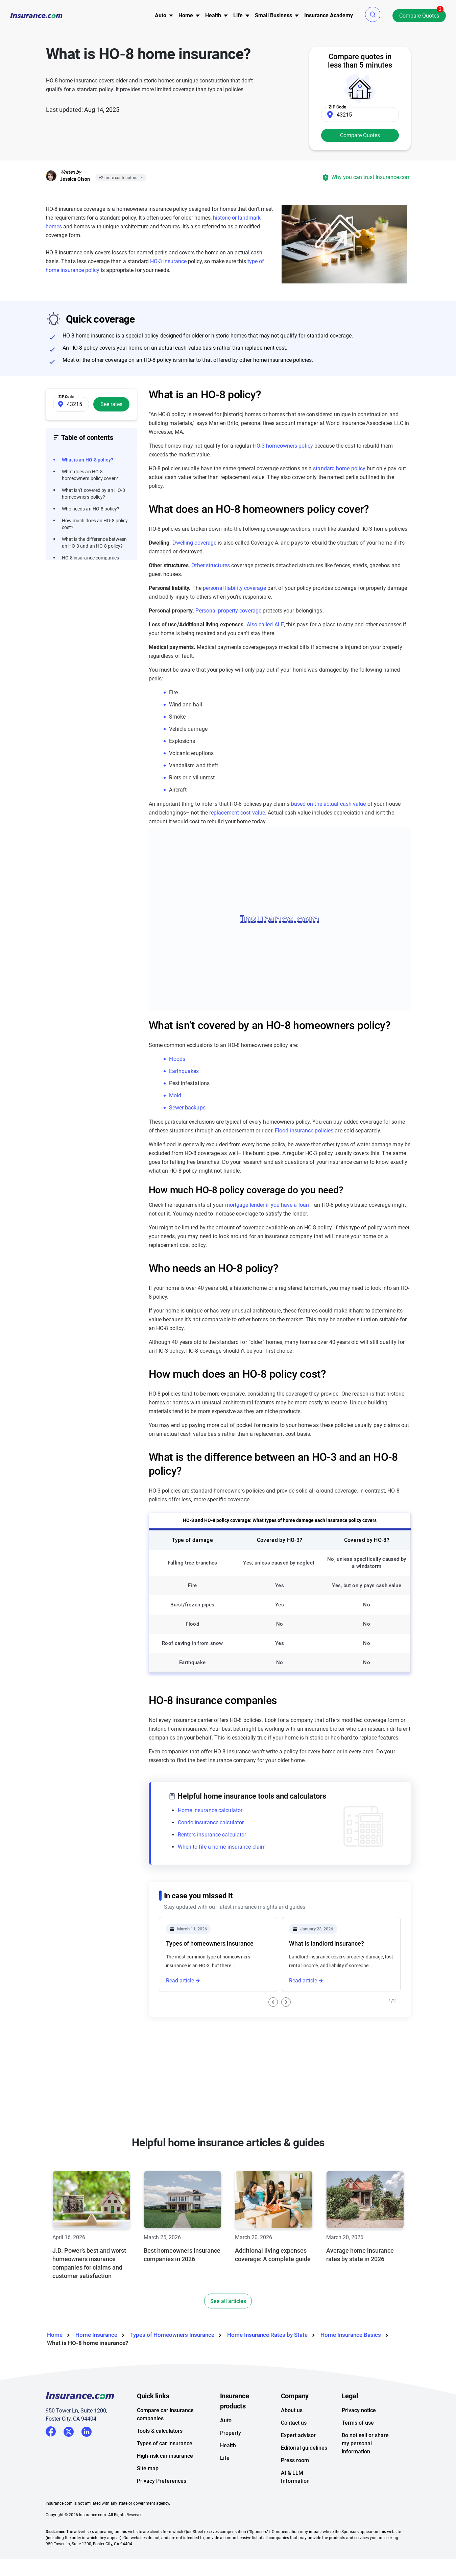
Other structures (210, 565)
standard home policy (339, 468)
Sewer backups (187, 1107)
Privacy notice (359, 2444)
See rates (111, 404)
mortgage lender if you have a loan (267, 1205)
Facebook (51, 2465)
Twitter (69, 2464)
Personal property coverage (228, 610)
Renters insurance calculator (212, 1834)
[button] (372, 14)
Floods (177, 1059)
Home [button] (185, 15)
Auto (226, 2454)
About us (292, 2444)
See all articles (228, 2335)
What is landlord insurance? (326, 1943)
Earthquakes (184, 1071)
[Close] (141, 177)
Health (228, 2479)
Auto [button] (160, 15)
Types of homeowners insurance (210, 1943)
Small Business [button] (273, 15)
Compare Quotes (419, 15)
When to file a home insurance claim (222, 1847)
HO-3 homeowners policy (283, 446)
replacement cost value (237, 812)
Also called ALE (265, 624)
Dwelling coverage (194, 543)
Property (230, 2467)
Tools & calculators (160, 2464)
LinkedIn (86, 2464)
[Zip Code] (360, 114)
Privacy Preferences (161, 2514)
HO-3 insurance (168, 261)
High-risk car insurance (165, 2489)
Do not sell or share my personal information (365, 2477)
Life (225, 2492)
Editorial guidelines (304, 2481)
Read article (180, 1980)
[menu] (160, 15)
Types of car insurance (164, 2477)
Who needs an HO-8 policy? (91, 508)
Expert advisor (298, 2469)
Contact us (294, 2456)
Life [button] (238, 15)
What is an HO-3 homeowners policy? (216, 2023)
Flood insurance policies (304, 1130)
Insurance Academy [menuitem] (328, 15)
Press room (295, 2494)
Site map (148, 2502)
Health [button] (213, 15)
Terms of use (358, 2456)
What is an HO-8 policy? (87, 459)
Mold (175, 1095)
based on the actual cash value (328, 804)
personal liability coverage (234, 588)
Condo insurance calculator (211, 1822)
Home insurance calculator (210, 1810)
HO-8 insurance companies (90, 557)
